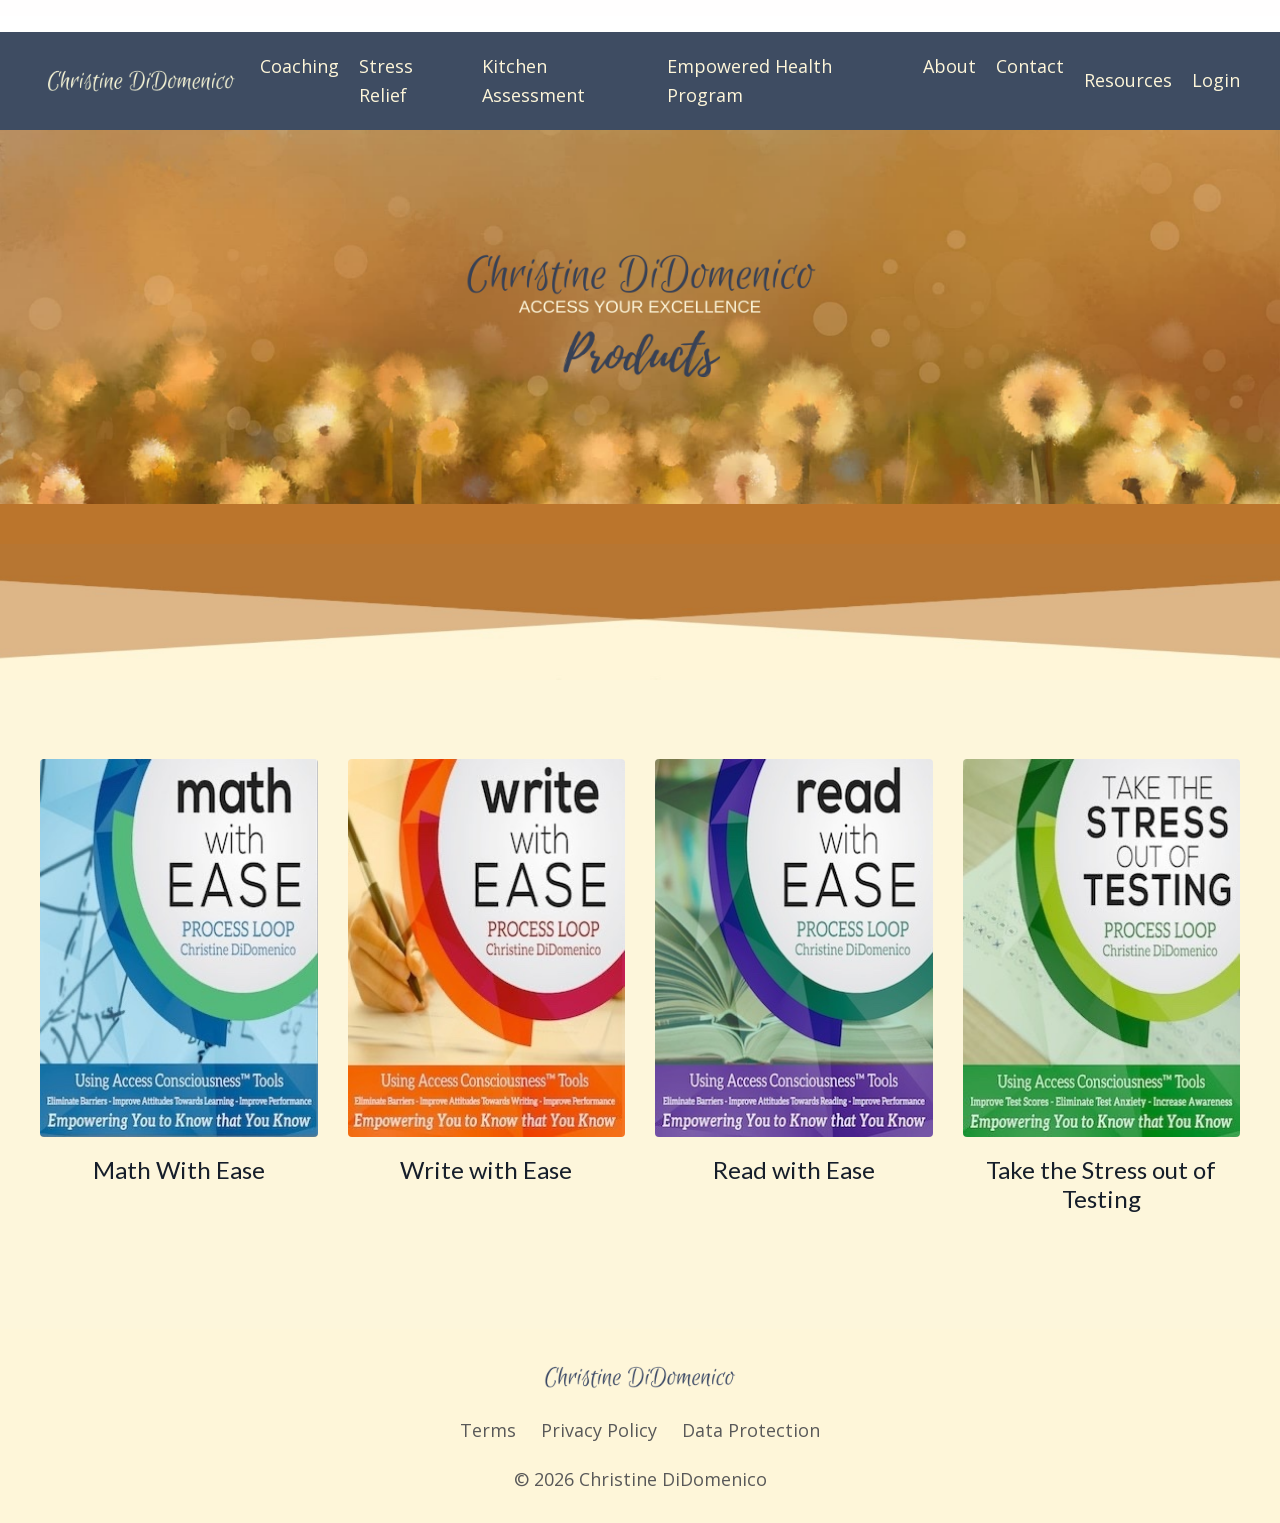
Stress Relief (386, 80)
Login (1216, 80)
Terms (488, 1430)
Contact (1030, 66)
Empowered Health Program (749, 80)
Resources (1128, 80)
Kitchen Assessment (533, 80)
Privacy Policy (599, 1430)
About (949, 66)
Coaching (299, 66)
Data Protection (751, 1430)
